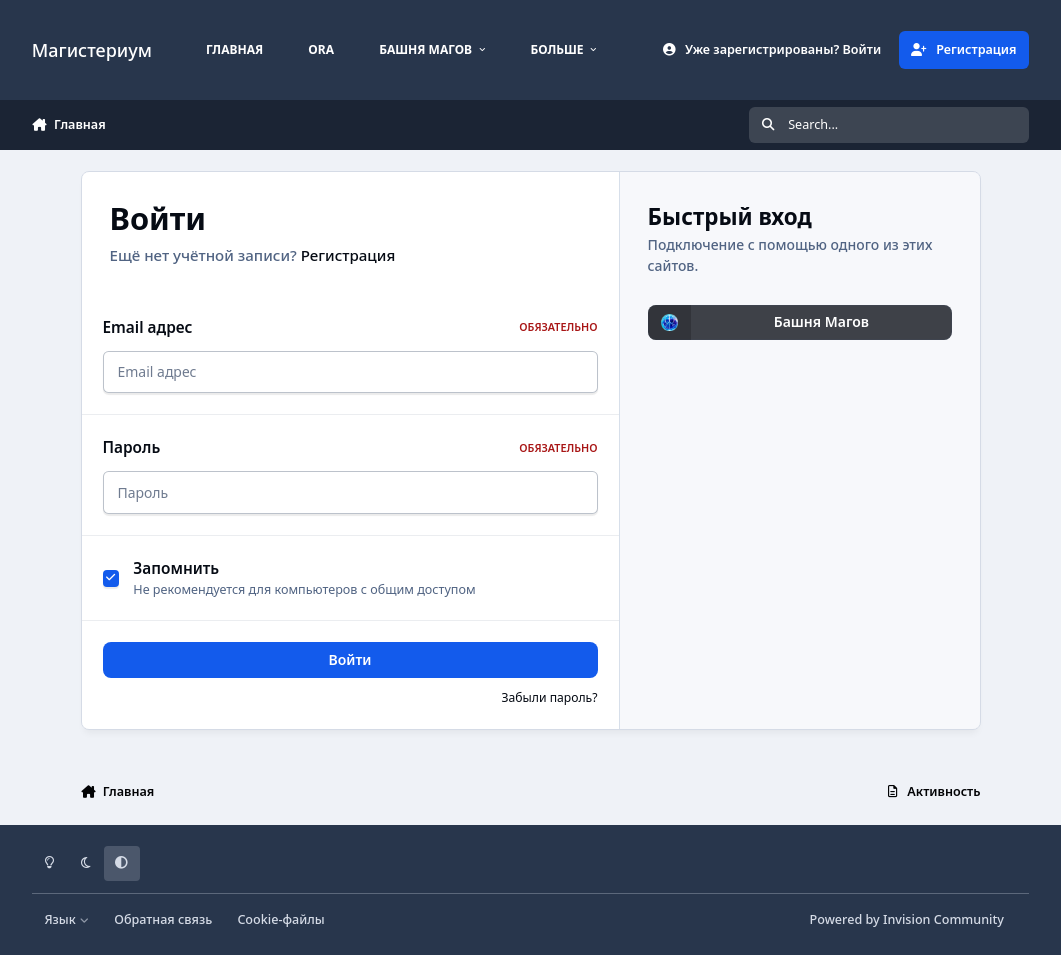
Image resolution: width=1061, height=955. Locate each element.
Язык (66, 919)
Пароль (350, 447)
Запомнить (176, 568)
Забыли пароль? (549, 697)
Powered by (907, 919)
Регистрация (348, 255)
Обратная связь (163, 919)
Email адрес (350, 327)
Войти (350, 659)
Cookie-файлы (280, 919)
